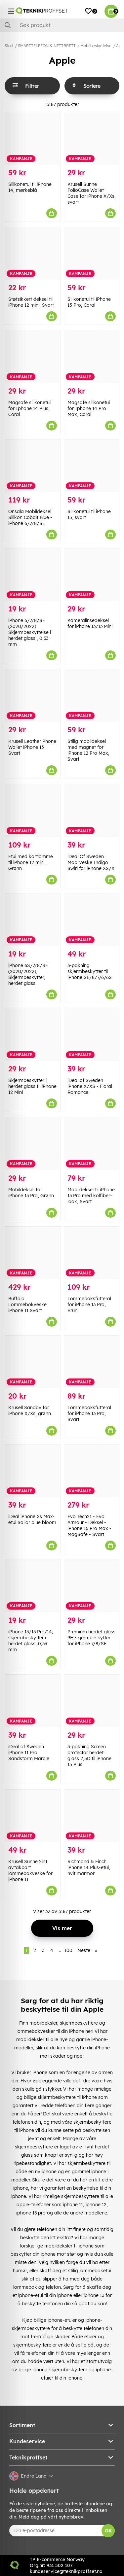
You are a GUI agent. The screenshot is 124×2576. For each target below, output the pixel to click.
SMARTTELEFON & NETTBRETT (47, 45)
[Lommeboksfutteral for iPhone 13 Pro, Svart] (92, 1362)
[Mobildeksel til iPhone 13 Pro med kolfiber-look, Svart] (92, 1143)
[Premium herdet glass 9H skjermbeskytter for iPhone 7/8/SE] (92, 1585)
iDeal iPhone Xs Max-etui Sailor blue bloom (32, 1519)
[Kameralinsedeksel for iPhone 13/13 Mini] (92, 574)
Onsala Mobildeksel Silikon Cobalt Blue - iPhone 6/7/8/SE (30, 517)
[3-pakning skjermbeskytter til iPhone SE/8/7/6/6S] (92, 919)
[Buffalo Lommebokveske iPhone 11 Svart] (33, 1253)
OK (108, 2531)
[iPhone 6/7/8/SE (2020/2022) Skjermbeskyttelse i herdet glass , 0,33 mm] (33, 574)
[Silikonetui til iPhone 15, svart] (92, 465)
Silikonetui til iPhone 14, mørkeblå (30, 187)
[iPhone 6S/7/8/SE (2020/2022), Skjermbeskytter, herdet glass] (33, 919)
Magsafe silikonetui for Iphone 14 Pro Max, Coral (88, 408)
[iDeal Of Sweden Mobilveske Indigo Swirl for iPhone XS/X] (92, 810)
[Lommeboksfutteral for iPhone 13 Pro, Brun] (92, 1253)
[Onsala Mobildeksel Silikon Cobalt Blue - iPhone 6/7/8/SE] (33, 465)
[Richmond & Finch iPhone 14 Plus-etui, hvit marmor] (92, 1816)
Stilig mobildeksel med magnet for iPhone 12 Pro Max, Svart (88, 750)
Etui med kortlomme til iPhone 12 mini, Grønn (30, 862)
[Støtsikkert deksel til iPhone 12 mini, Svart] (33, 253)
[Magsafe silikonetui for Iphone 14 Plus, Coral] (33, 356)
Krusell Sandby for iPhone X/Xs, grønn (29, 1410)
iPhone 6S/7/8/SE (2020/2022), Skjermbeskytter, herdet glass (28, 974)
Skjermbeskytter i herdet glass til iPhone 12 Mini (32, 1086)
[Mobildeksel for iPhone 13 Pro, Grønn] (33, 1143)
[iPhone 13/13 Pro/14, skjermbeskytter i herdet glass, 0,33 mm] (33, 1585)
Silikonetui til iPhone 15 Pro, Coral (89, 302)
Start (9, 45)
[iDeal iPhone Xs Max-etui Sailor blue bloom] (33, 1471)
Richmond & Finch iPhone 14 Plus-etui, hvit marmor (88, 1867)
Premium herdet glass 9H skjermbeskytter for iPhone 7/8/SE (91, 1638)
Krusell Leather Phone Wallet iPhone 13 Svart (32, 747)
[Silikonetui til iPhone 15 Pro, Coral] (92, 253)
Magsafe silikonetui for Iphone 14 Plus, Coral (29, 408)
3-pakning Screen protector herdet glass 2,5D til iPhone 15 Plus (89, 1755)
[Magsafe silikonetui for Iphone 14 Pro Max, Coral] (92, 356)
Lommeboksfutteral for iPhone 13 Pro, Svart (89, 1413)
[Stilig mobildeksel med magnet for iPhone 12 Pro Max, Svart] (92, 695)
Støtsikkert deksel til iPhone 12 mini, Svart (31, 302)
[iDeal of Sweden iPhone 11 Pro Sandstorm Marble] (33, 1701)
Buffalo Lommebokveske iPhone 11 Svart (27, 1304)
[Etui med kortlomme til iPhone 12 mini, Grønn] (33, 810)
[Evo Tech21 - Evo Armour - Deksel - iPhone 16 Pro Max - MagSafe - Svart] (92, 1471)
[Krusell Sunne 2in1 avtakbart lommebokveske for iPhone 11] (33, 1816)
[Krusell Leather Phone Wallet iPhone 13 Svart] (33, 695)
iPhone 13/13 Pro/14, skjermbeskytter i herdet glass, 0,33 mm (30, 1641)
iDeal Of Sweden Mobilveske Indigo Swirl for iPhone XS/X (90, 862)
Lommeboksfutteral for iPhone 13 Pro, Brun (89, 1304)
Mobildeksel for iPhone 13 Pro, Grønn (31, 1193)
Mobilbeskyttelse (95, 45)
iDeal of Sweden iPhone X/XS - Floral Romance (89, 1086)
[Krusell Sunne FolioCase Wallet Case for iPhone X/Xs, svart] (92, 138)
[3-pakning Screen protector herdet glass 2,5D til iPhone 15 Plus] (92, 1701)
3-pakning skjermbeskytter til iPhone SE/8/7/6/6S (89, 971)
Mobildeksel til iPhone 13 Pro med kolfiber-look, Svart (91, 1195)
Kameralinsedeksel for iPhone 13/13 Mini (89, 623)
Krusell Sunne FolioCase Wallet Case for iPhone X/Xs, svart (91, 193)
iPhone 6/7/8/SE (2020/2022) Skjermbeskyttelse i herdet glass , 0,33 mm (29, 632)
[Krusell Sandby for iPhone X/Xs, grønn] (33, 1362)
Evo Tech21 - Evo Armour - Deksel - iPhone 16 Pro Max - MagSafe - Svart (89, 1525)
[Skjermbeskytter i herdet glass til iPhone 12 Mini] (33, 1034)
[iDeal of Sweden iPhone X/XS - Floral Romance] (92, 1034)
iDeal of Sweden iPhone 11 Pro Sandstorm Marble (28, 1752)
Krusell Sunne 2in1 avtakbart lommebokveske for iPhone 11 (30, 1870)
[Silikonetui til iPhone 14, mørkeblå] (33, 138)
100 (68, 1950)
